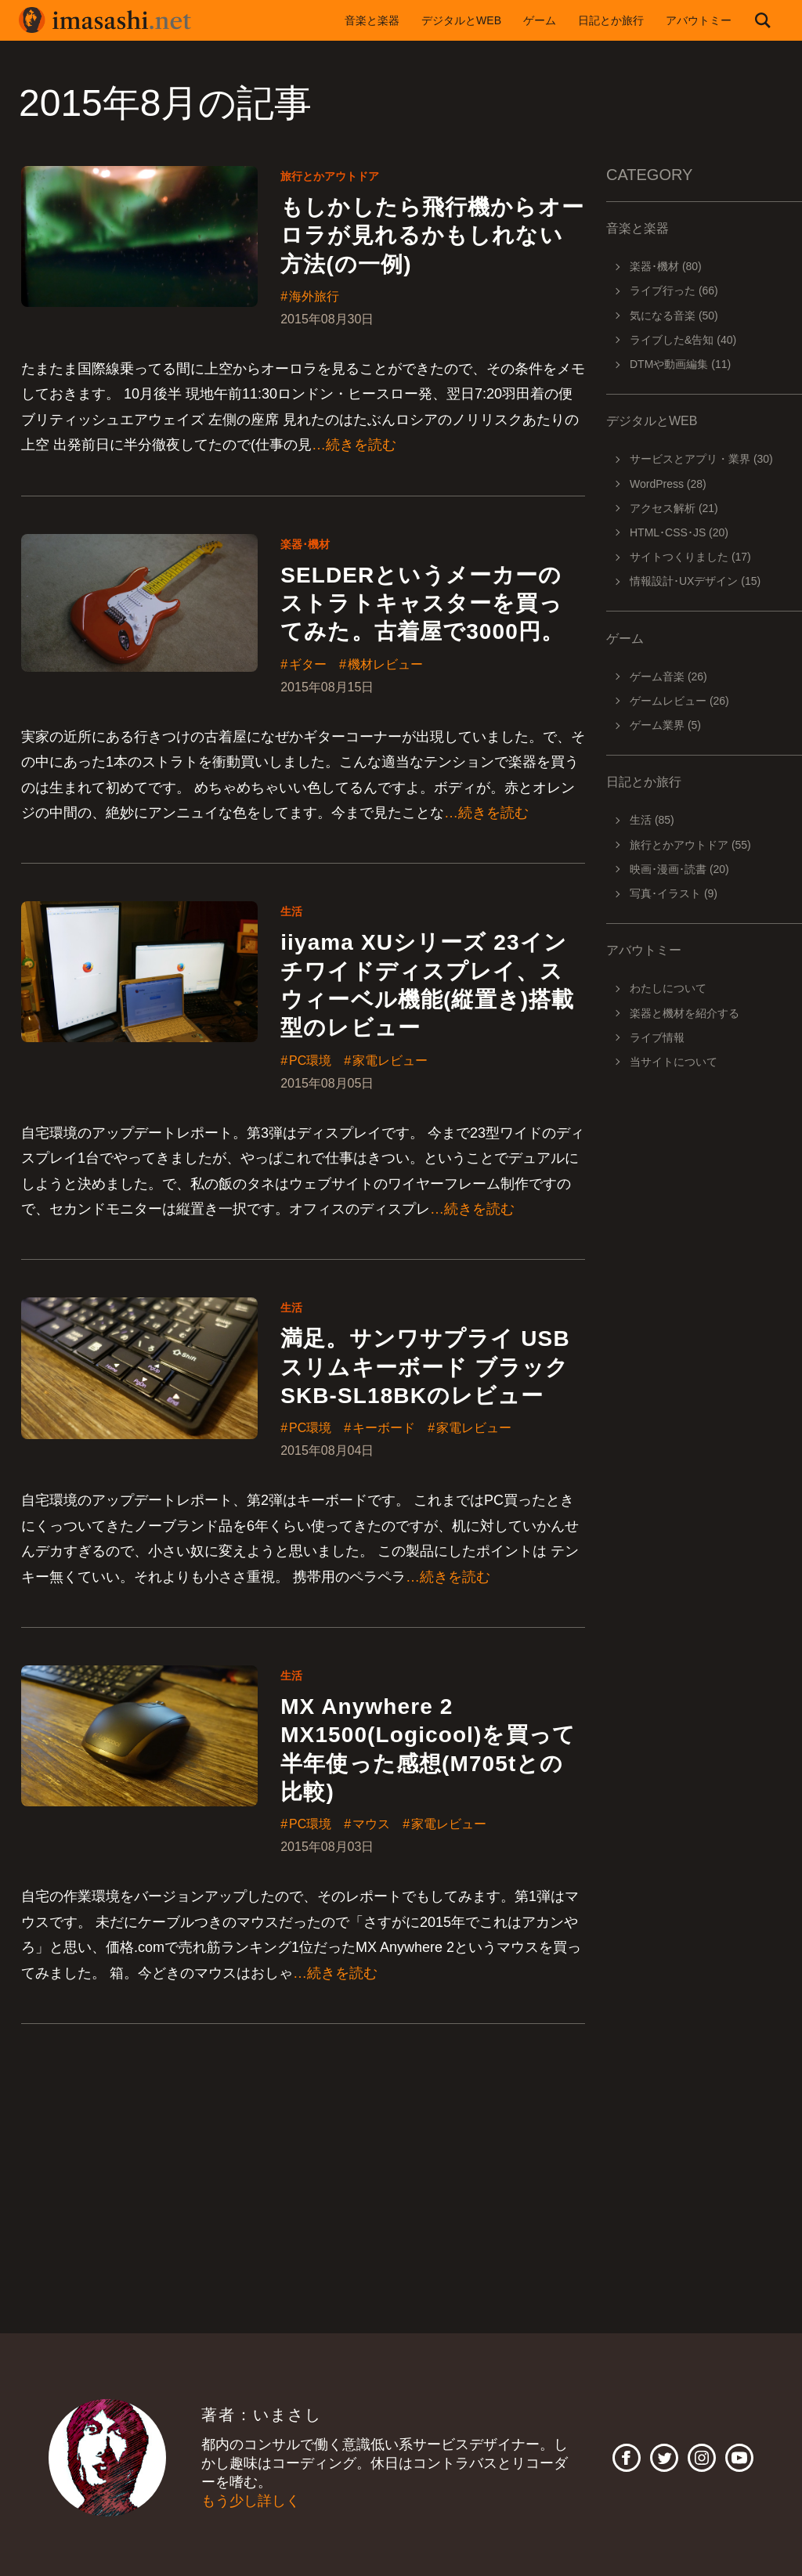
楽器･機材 (305, 544)
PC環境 (310, 1061)
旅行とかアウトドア (329, 176)
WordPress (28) (668, 484)
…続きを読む (354, 445)
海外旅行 (314, 296)
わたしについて (668, 988)
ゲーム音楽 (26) (668, 676)
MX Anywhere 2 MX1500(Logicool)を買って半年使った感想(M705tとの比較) (428, 1749)
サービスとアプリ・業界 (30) (701, 459)
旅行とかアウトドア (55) (690, 845)
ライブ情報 (657, 1037)
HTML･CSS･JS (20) (679, 532)
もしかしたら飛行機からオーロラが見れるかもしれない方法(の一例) (432, 235)
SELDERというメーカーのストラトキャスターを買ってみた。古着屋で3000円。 (422, 603)
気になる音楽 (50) (674, 315)
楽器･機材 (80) (666, 266)
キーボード (383, 1429)
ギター (308, 664)
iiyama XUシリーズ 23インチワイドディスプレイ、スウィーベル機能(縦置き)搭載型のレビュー (427, 985)
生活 (291, 911)
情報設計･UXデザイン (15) (695, 581)
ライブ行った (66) (674, 290)
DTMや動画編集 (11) (680, 364)
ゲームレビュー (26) (679, 701)
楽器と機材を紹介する (684, 1013)
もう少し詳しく (250, 2501)
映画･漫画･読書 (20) (679, 869)
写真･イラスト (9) (673, 893)
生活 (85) (652, 820)
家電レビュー (390, 1061)
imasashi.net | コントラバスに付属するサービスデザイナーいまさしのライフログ (105, 20)
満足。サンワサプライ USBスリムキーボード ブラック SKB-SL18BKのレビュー (425, 1368)
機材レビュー (385, 664)
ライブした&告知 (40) (683, 340)
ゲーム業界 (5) (665, 725)
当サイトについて (673, 1061)
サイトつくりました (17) (690, 556)
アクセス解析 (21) (674, 508)
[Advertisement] (693, 1340)
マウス (371, 1825)
